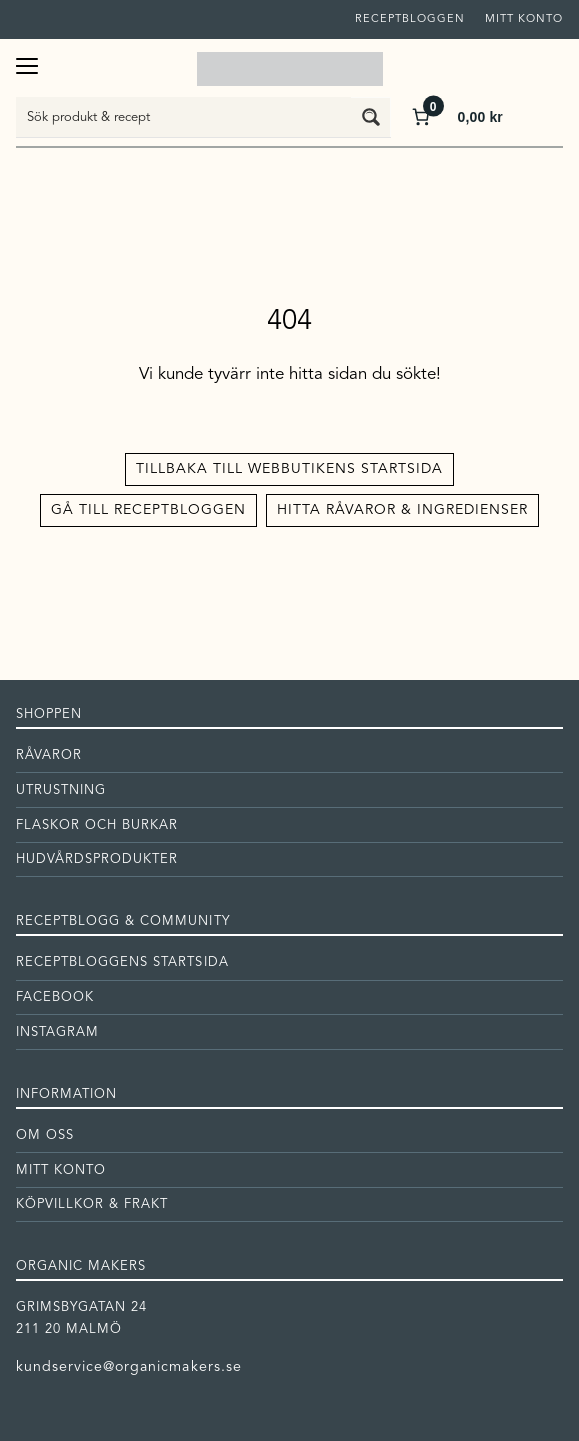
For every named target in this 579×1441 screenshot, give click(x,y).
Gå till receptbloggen (148, 510)
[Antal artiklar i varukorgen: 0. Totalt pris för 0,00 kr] (456, 116)
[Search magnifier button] (371, 117)
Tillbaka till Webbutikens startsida (289, 469)
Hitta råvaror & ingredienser (402, 510)
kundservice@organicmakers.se (129, 1367)
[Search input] (184, 117)
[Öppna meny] (27, 63)
